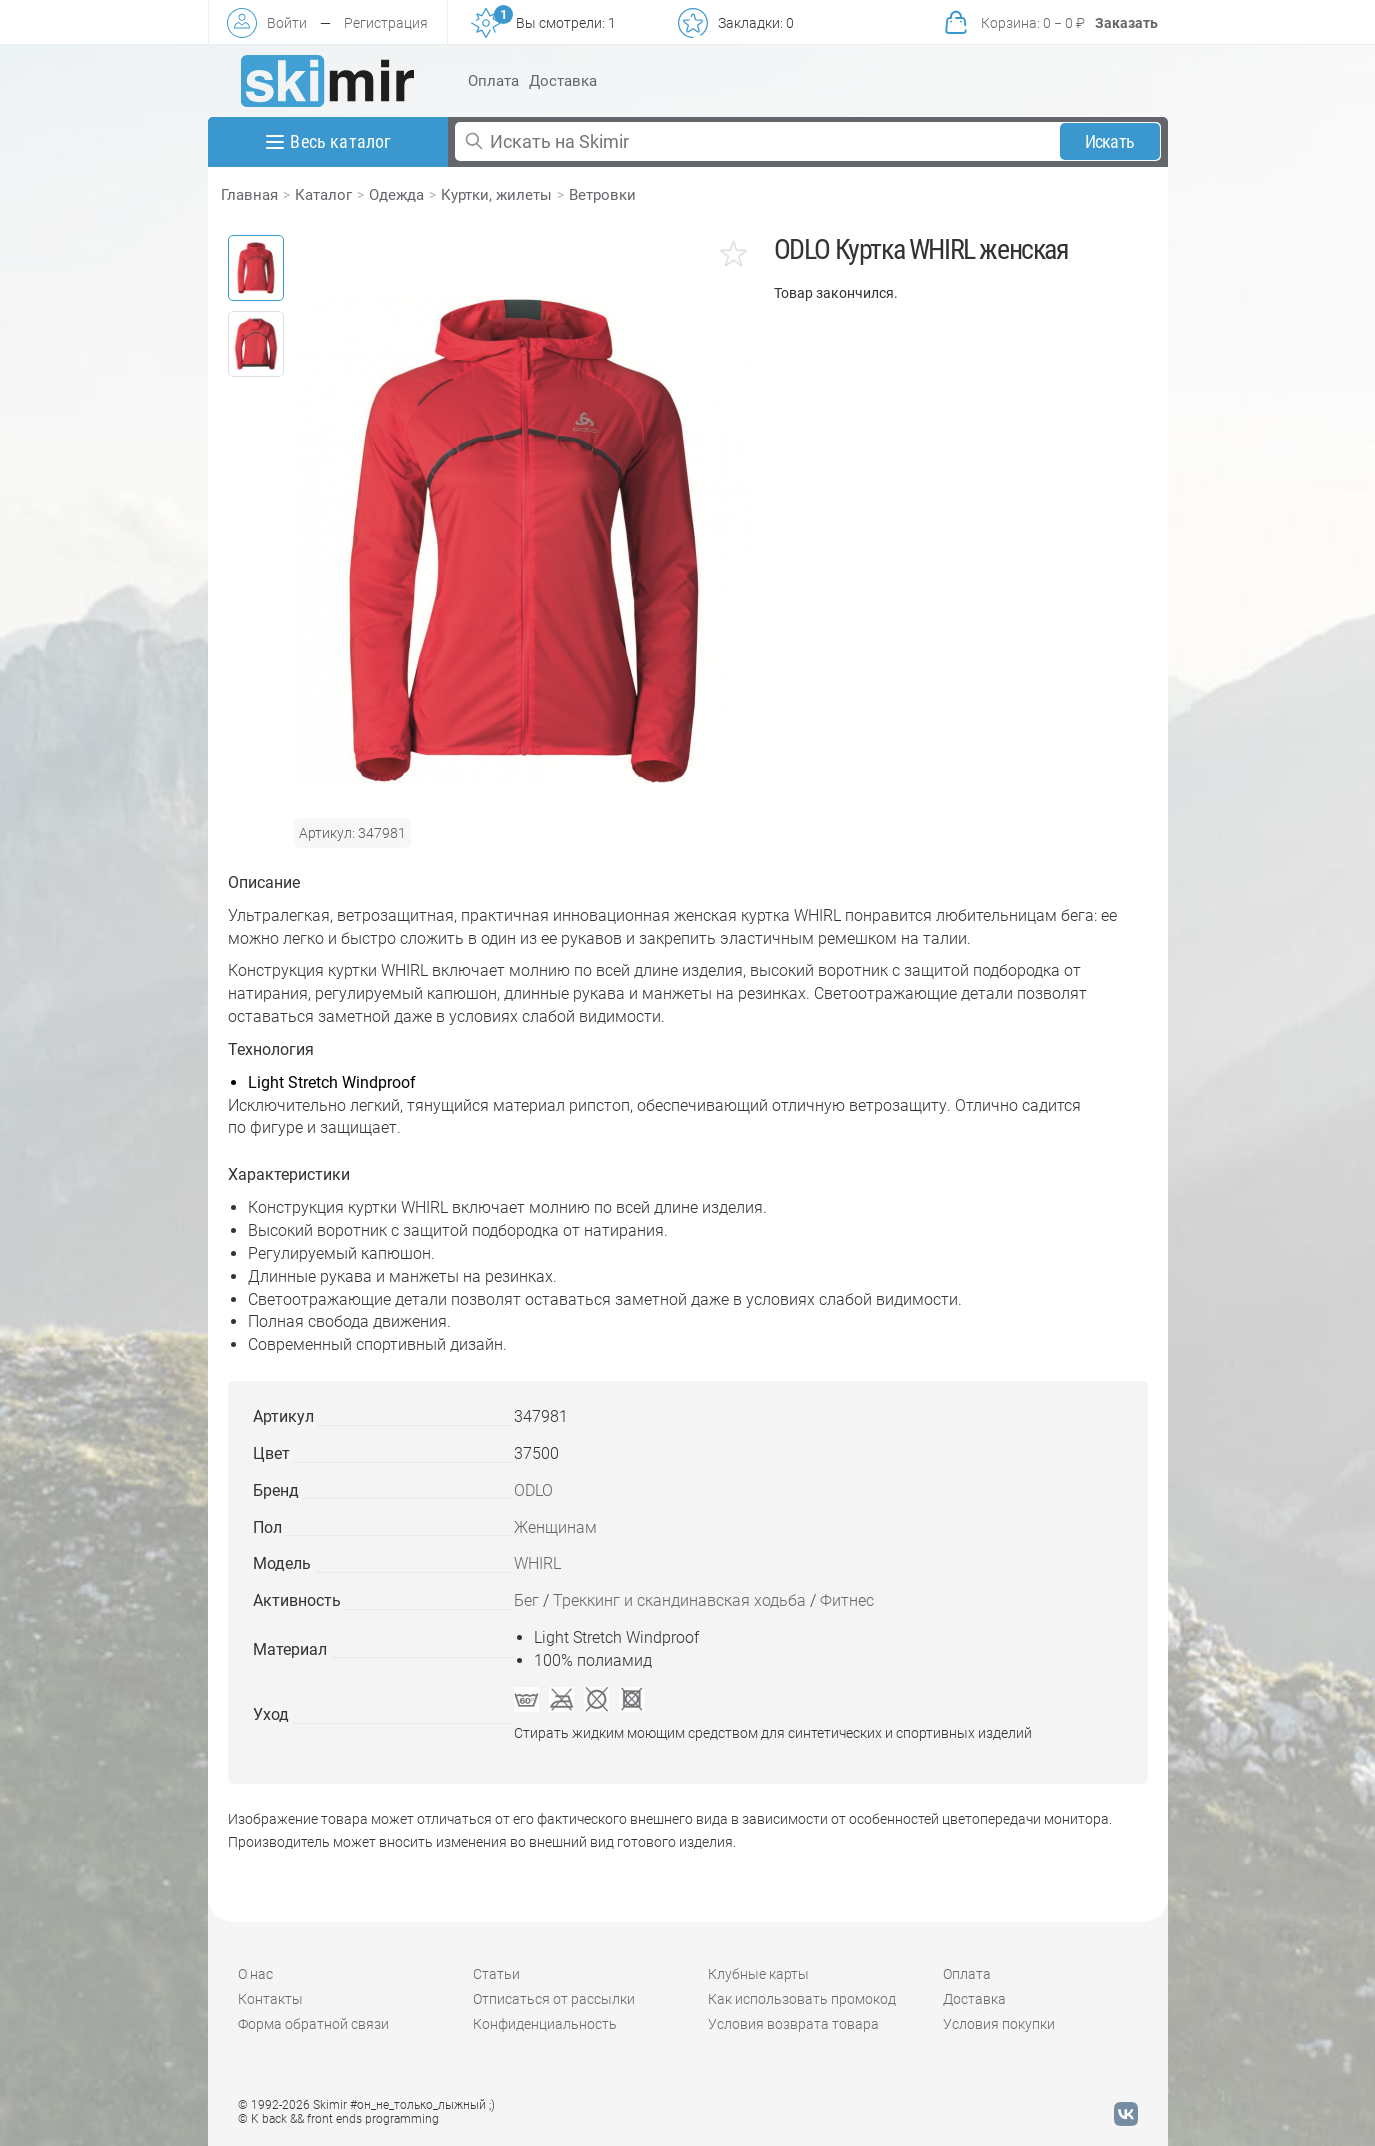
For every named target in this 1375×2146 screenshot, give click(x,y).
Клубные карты (758, 1974)
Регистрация (386, 23)
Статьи (496, 1974)
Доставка (563, 81)
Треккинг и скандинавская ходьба (679, 1600)
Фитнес (847, 1600)
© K (338, 2119)
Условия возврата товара (793, 2024)
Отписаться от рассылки (554, 1999)
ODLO (533, 1490)
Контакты (270, 1999)
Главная (249, 195)
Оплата (493, 81)
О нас (255, 1974)
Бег (526, 1600)
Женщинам (555, 1527)
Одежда (396, 195)
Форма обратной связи (313, 2024)
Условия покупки (999, 2024)
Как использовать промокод (802, 1999)
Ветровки (602, 195)
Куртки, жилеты (496, 195)
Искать (1109, 141)
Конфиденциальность (545, 2024)
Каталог (323, 195)
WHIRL (537, 1563)
